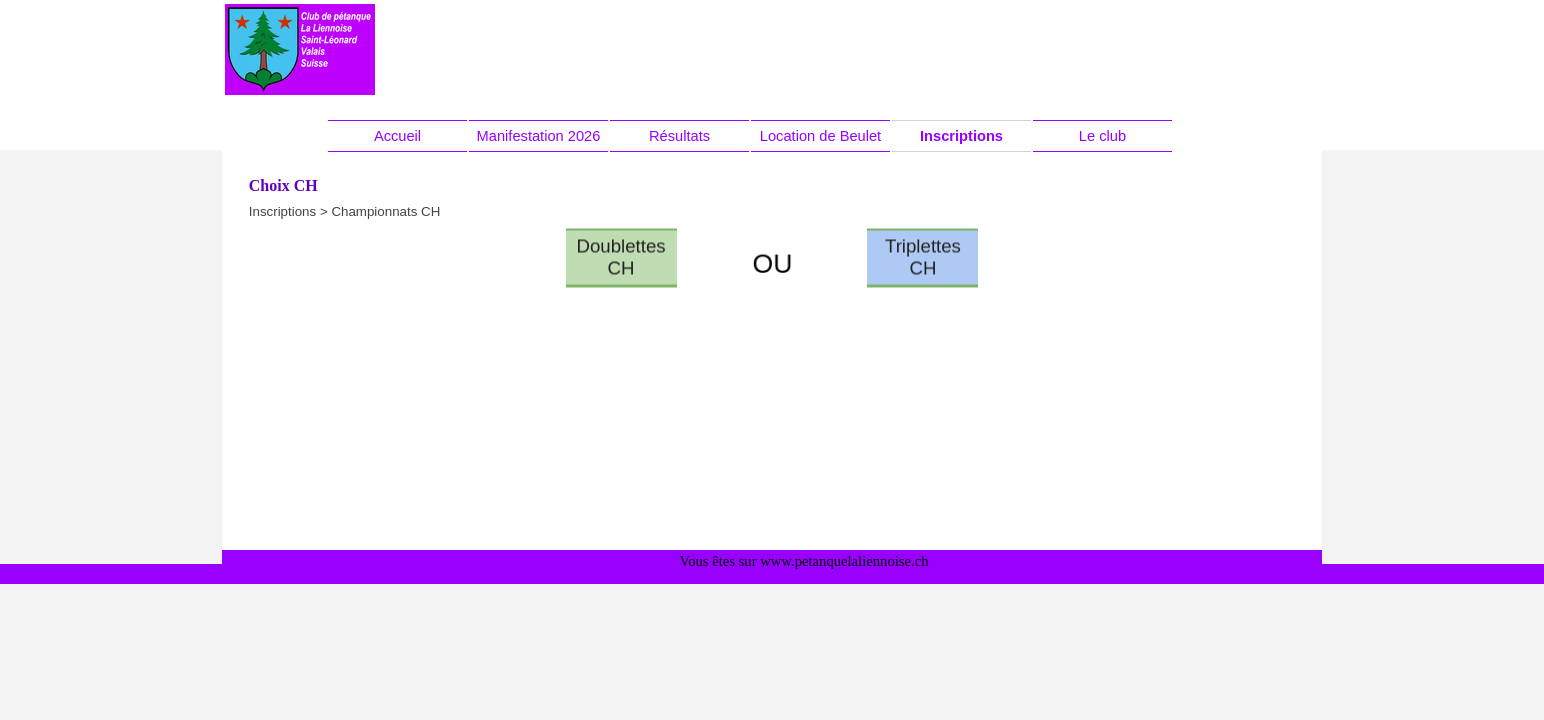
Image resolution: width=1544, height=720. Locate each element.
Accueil (397, 136)
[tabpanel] (772, 265)
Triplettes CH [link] (923, 242)
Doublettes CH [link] (620, 242)
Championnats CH (385, 211)
